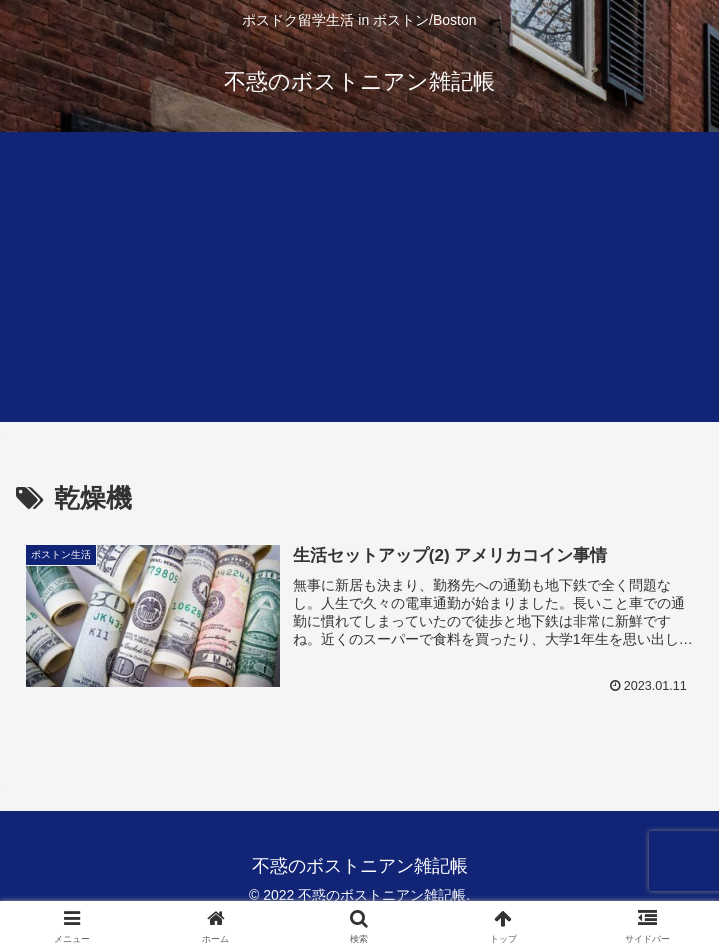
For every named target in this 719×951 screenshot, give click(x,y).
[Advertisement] (359, 282)
